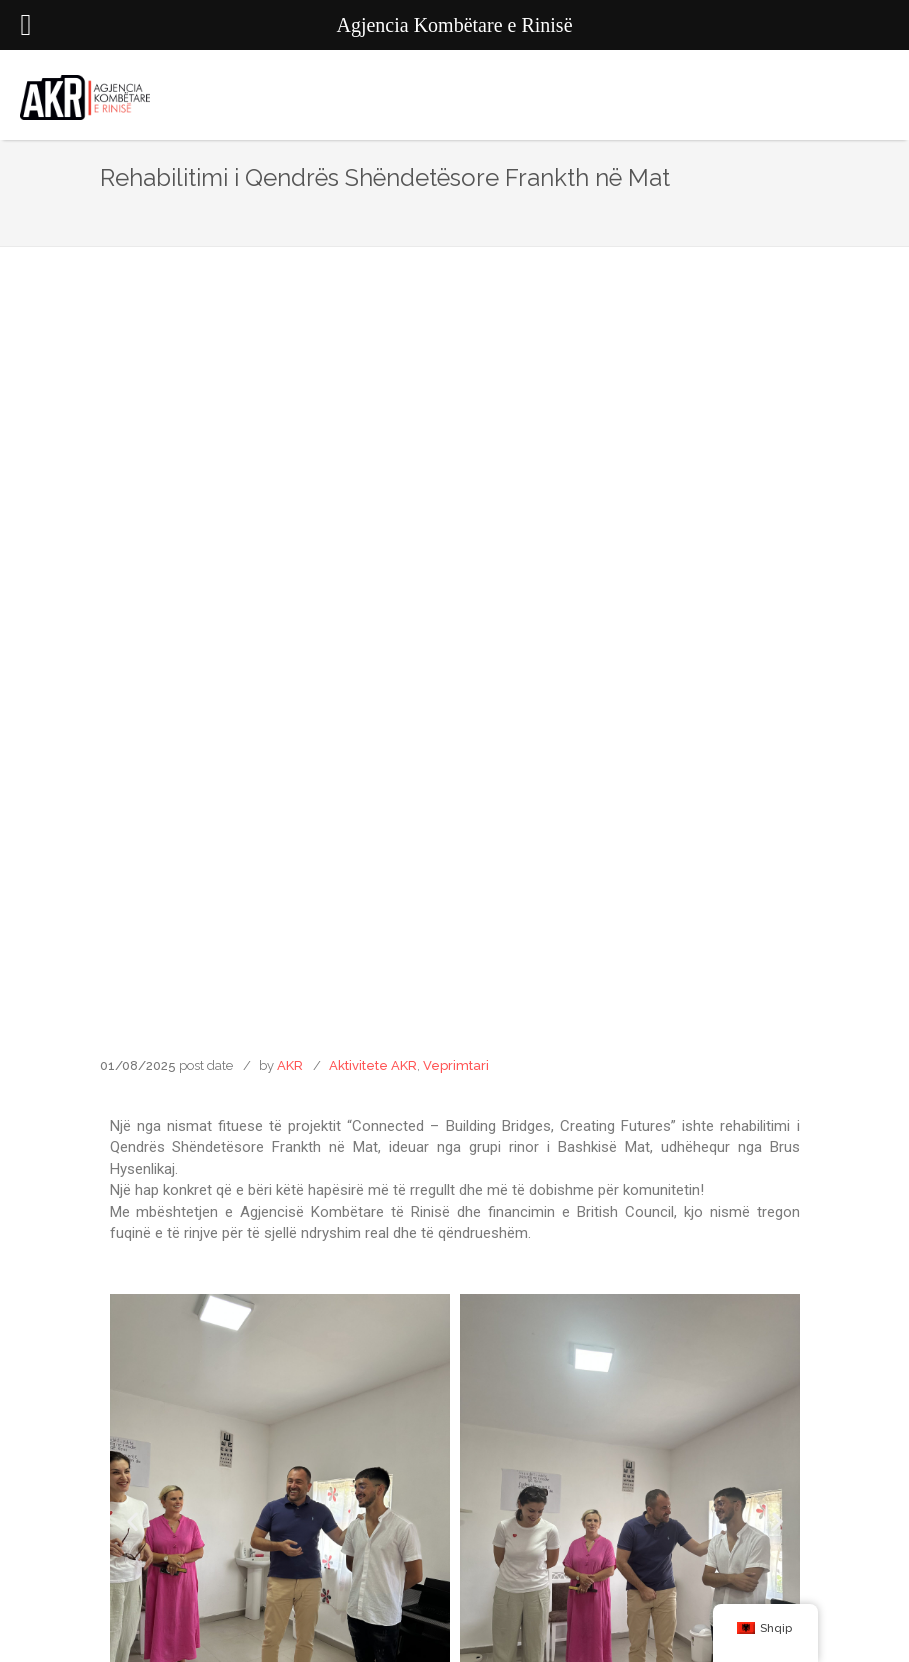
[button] (356, 1073)
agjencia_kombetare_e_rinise (454, 1556)
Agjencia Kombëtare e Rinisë (454, 1620)
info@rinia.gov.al (455, 1425)
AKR (290, 374)
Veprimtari (456, 374)
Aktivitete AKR (373, 374)
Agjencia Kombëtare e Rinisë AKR (455, 1588)
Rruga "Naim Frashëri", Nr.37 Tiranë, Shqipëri (455, 1397)
